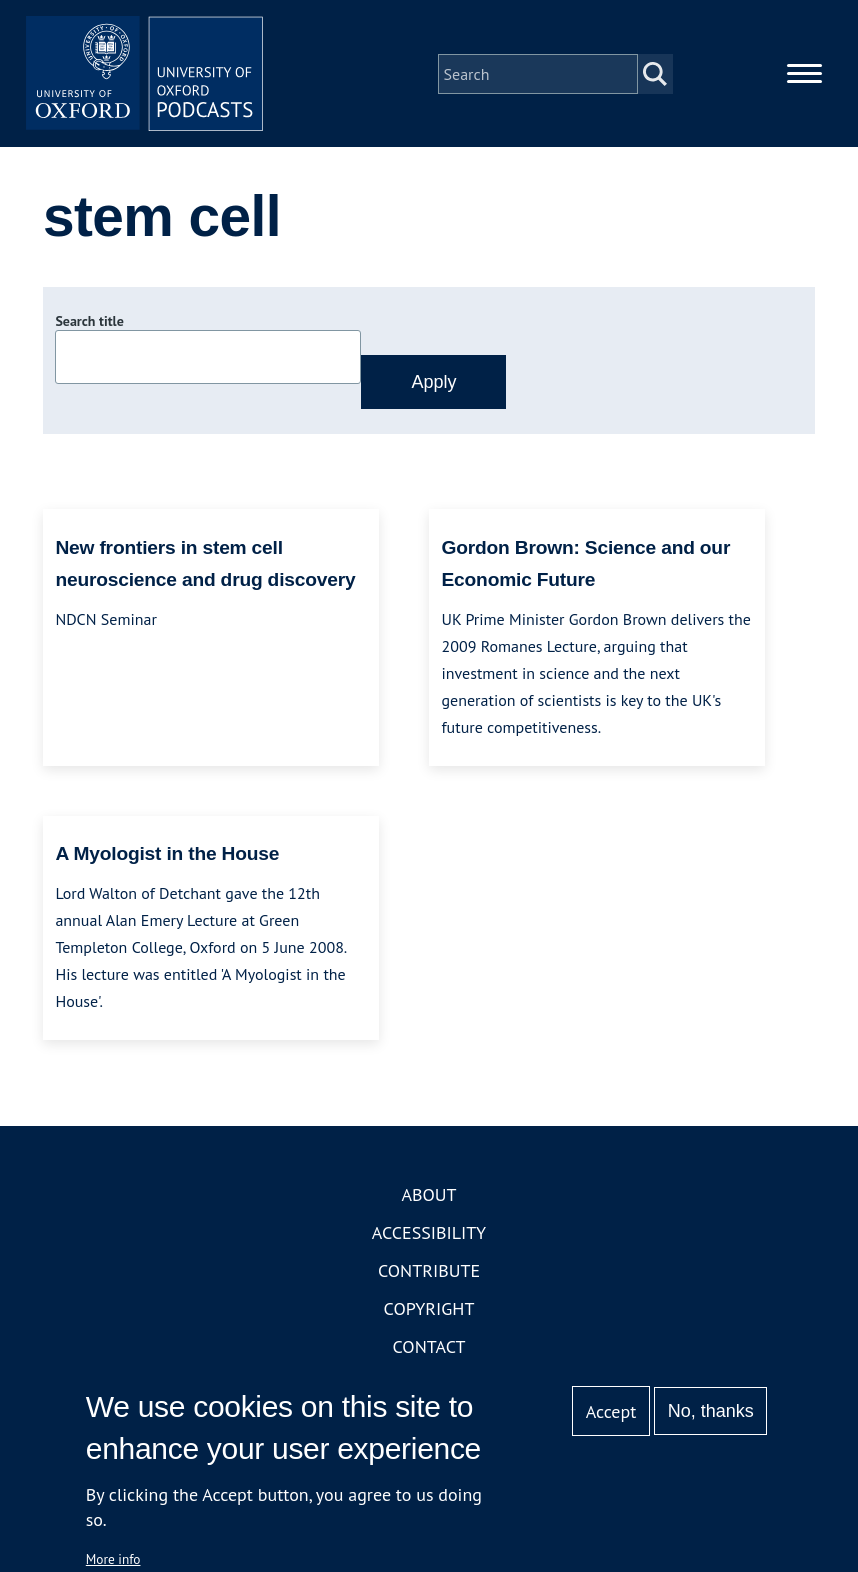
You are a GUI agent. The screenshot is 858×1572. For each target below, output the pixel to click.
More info (113, 1559)
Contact (429, 1348)
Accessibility (429, 1234)
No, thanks (711, 1411)
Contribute (429, 1272)
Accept (611, 1411)
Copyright (429, 1310)
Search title (89, 323)
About (428, 1196)
